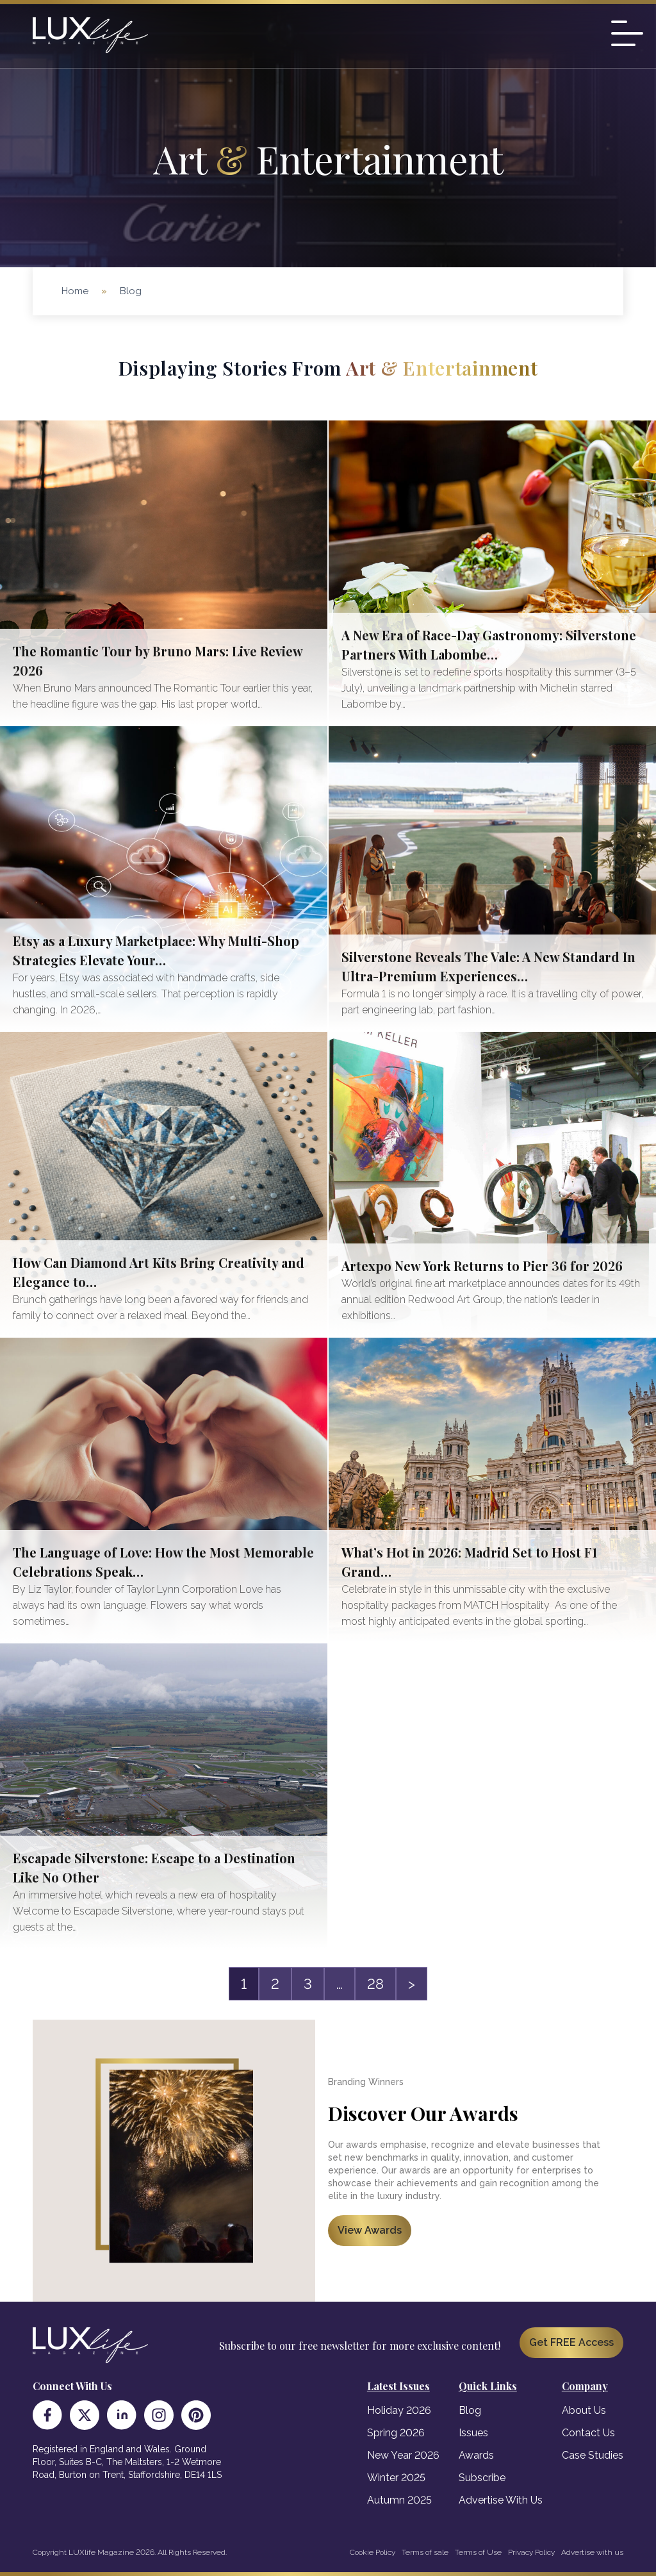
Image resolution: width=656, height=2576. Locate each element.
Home (75, 291)
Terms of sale (425, 2552)
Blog (470, 2410)
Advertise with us (592, 2552)
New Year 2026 (403, 2455)
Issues (473, 2433)
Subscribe (482, 2478)
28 (375, 1983)
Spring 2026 (396, 2433)
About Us (584, 2410)
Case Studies (592, 2455)
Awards (476, 2455)
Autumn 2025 (399, 2500)
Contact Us (588, 2433)
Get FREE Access (571, 2342)
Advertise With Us (501, 2500)
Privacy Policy (531, 2552)
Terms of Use (478, 2552)
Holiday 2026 (399, 2410)
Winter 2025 (396, 2478)
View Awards (370, 2230)
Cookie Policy (372, 2552)
